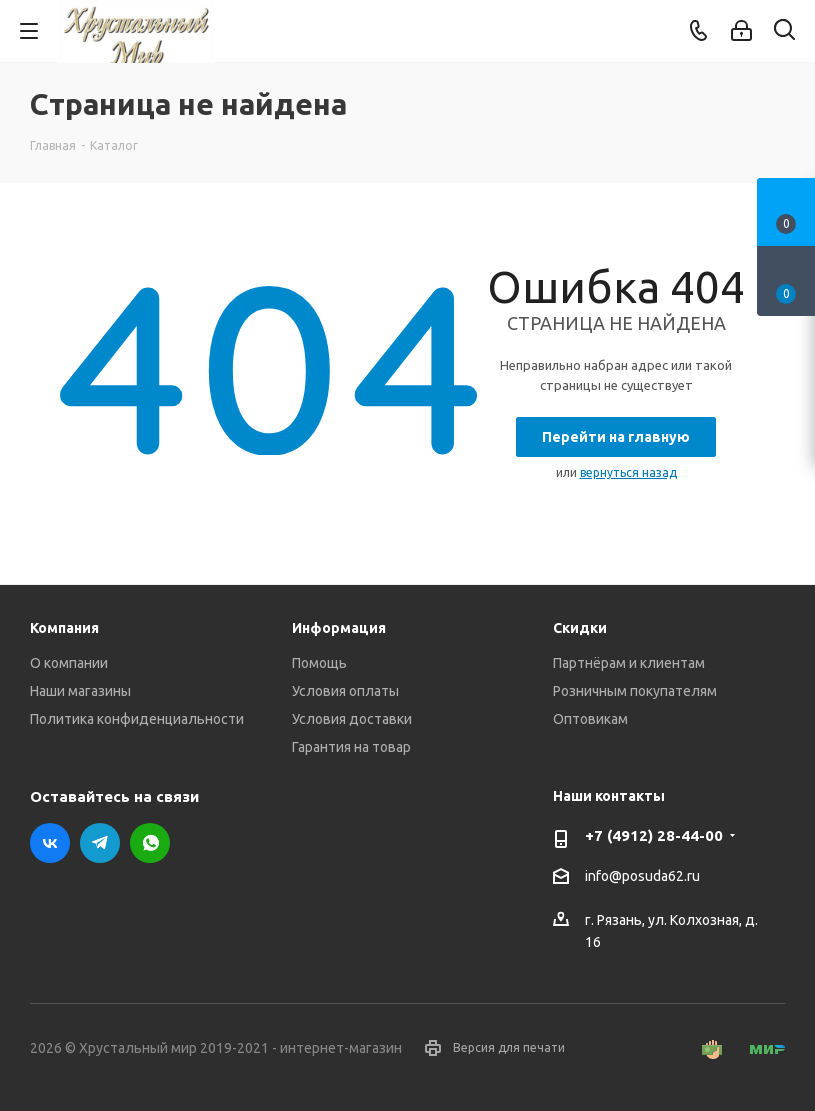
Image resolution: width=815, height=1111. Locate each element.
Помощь (319, 663)
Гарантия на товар (351, 747)
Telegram (100, 843)
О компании (69, 663)
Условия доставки (352, 719)
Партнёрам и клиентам (629, 663)
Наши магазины (80, 691)
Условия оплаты (345, 691)
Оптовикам (590, 719)
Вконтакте (50, 843)
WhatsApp (150, 843)
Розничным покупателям (635, 691)
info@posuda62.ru (642, 876)
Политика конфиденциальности (137, 719)
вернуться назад (628, 472)
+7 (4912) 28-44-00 (654, 835)
